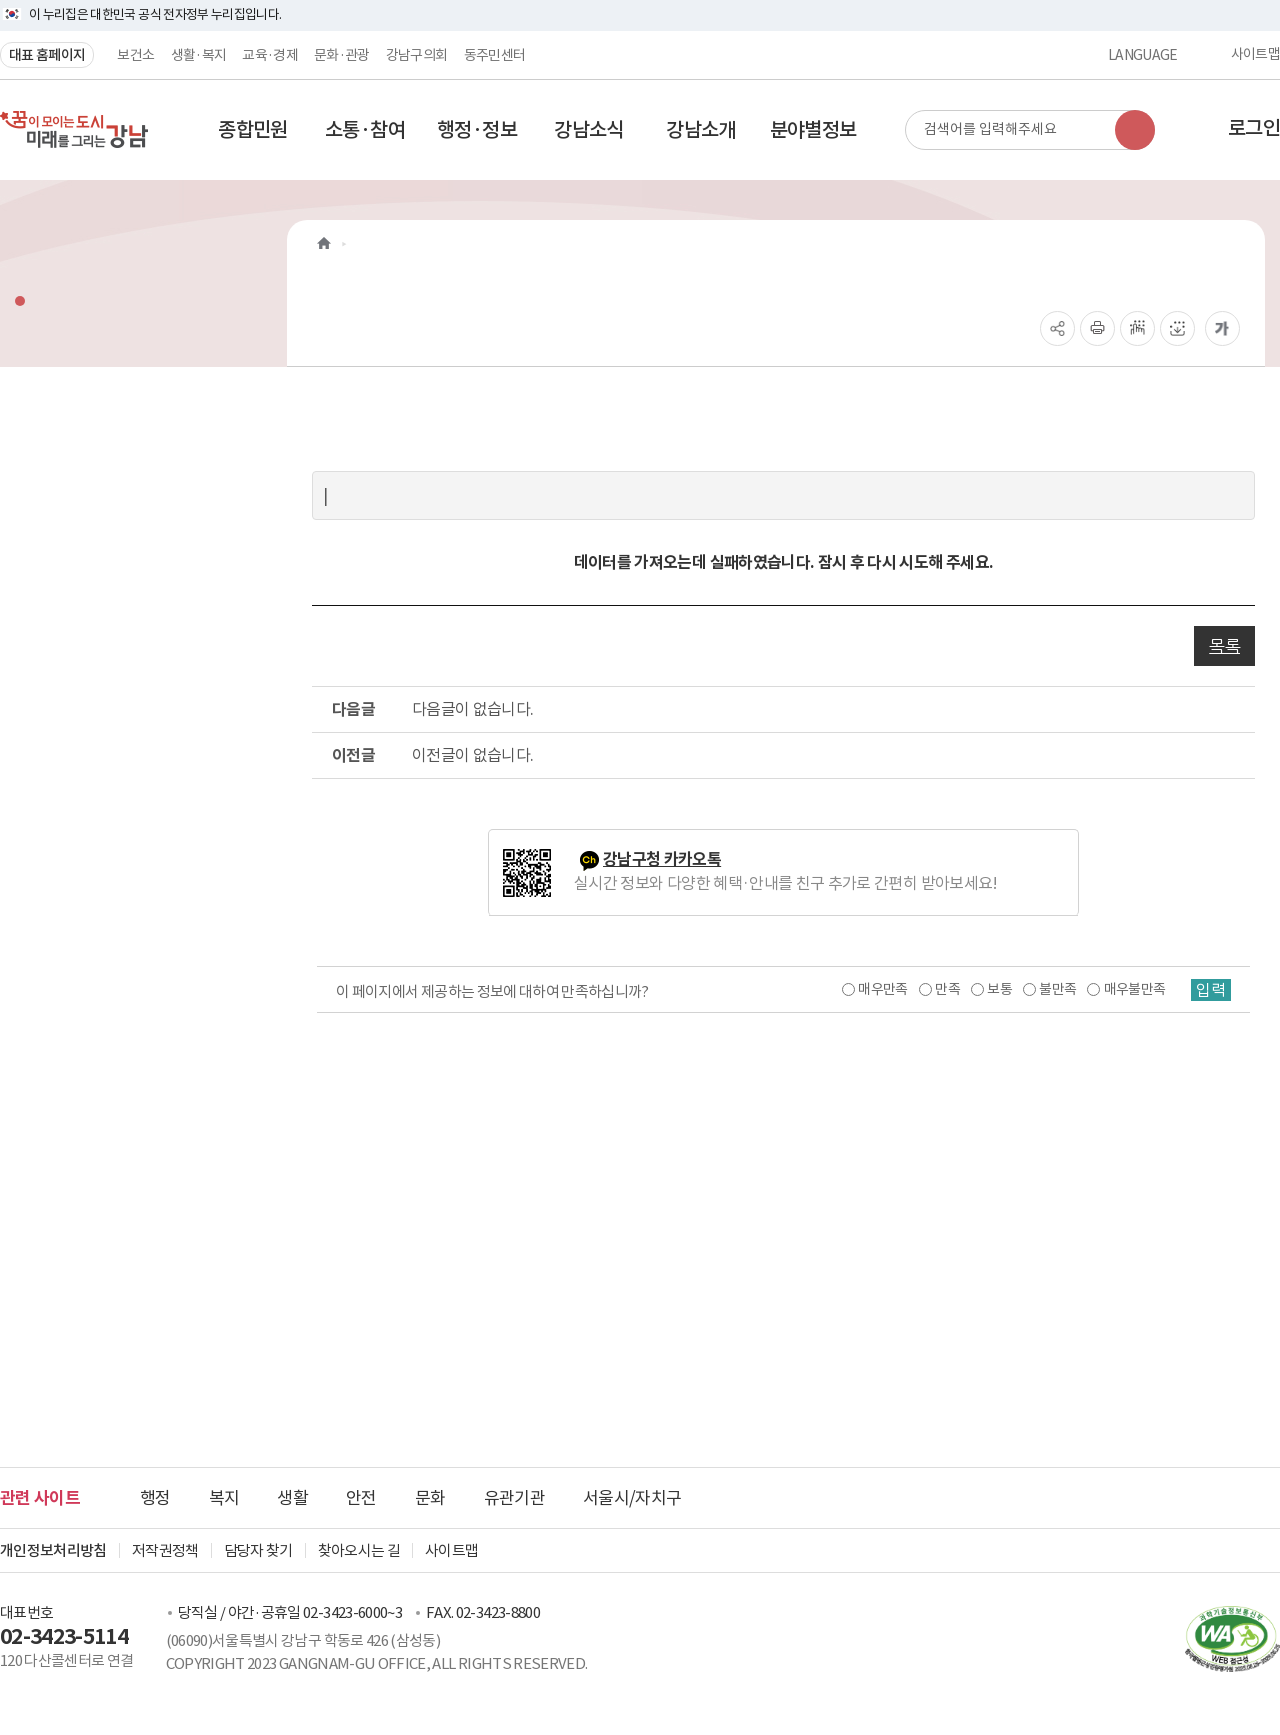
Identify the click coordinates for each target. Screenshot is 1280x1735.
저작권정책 (165, 1550)
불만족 (1057, 989)
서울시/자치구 (632, 1498)
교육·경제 (270, 55)
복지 (224, 1498)
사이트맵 (1255, 55)
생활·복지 (199, 55)
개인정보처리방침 (53, 1550)
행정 (155, 1498)
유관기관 (514, 1498)
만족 (947, 989)
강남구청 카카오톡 (662, 859)
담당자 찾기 (258, 1550)
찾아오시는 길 (359, 1550)
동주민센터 (495, 55)
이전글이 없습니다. (473, 755)
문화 (430, 1498)
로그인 (1254, 128)
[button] (253, 130)
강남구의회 (417, 55)
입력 (1211, 990)
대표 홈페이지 (47, 55)
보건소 (135, 55)
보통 (999, 989)
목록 (1224, 646)
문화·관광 (342, 55)
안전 (361, 1498)
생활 (292, 1498)
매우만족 (882, 989)
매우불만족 (1135, 989)
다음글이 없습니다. (473, 709)
